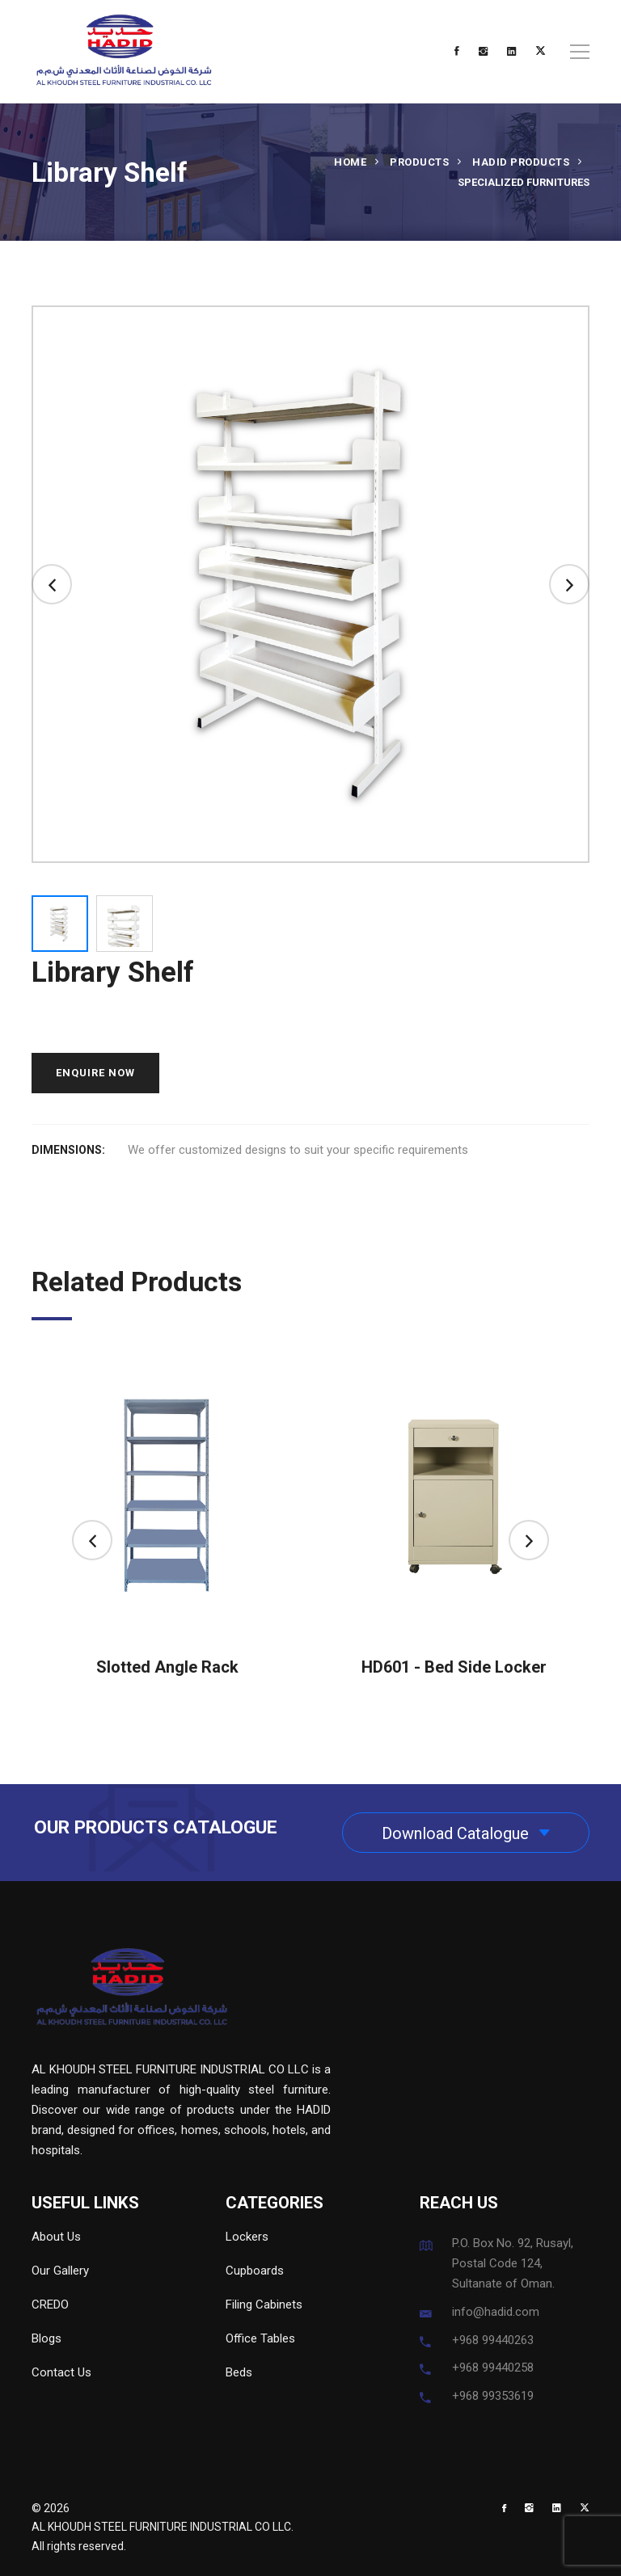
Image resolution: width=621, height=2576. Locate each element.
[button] (52, 584)
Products (419, 162)
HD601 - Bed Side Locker (454, 1667)
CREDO (50, 2304)
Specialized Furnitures (523, 182)
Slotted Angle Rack (167, 1667)
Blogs (46, 2338)
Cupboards (255, 2270)
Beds (239, 2372)
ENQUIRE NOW (95, 1073)
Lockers (247, 2236)
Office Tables (260, 2338)
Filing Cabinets (264, 2304)
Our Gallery (60, 2270)
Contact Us (61, 2372)
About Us (56, 2236)
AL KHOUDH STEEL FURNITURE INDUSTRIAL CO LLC (161, 2526)
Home (350, 162)
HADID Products (520, 162)
